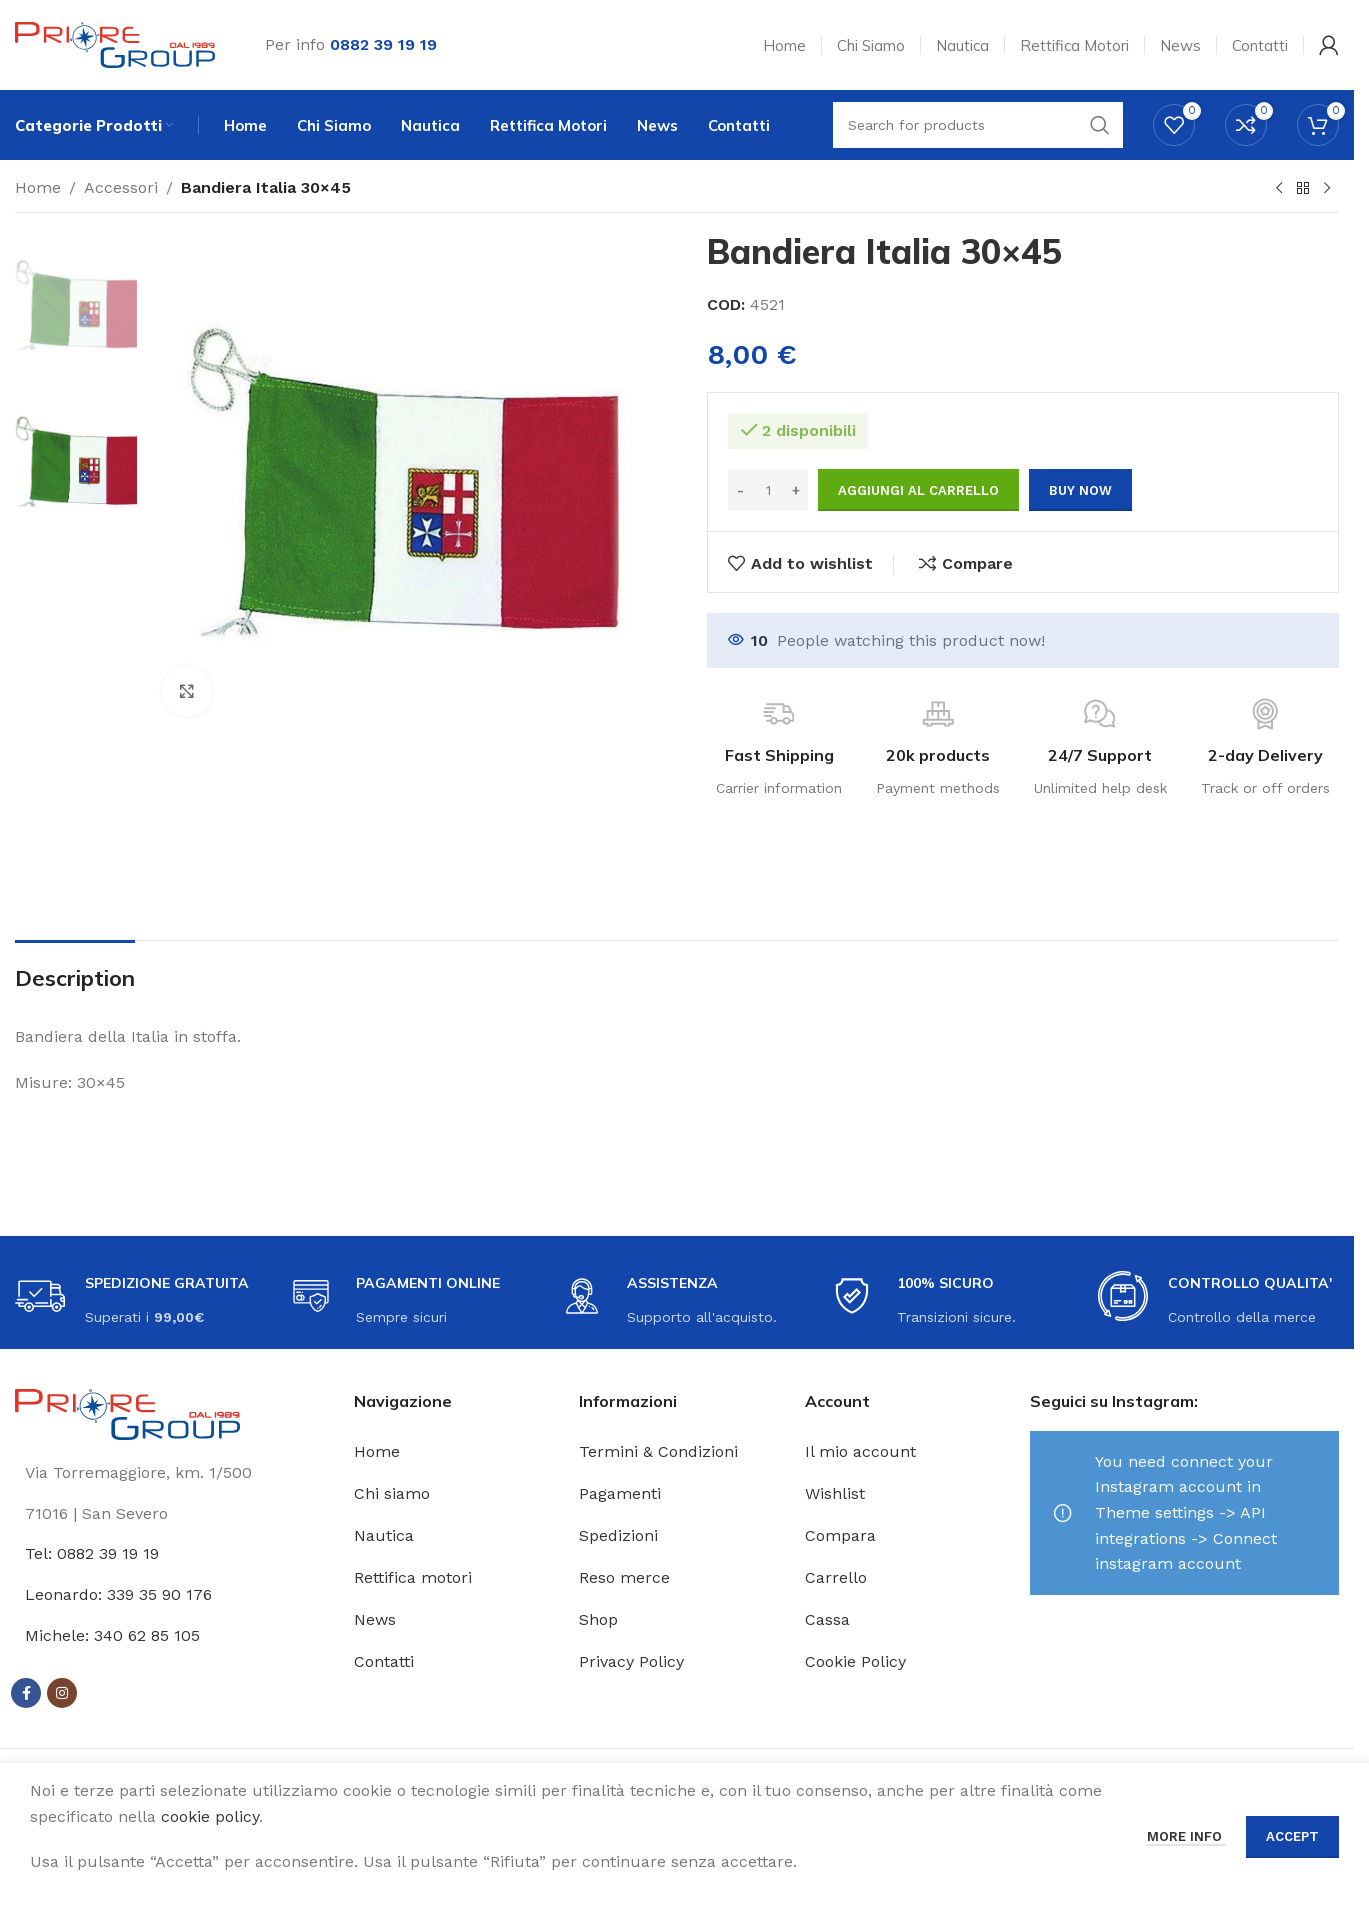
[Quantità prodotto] (768, 490)
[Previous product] (1279, 189)
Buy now (1080, 490)
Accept (1292, 1836)
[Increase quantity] (795, 490)
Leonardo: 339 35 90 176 (118, 1594)
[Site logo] (115, 43)
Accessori (121, 187)
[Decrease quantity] (740, 490)
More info (1186, 1836)
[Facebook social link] (26, 1693)
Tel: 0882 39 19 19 (92, 1553)
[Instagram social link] (62, 1693)
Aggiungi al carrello (918, 490)
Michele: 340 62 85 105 (112, 1635)
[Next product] (1327, 189)
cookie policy (210, 1816)
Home (38, 187)
